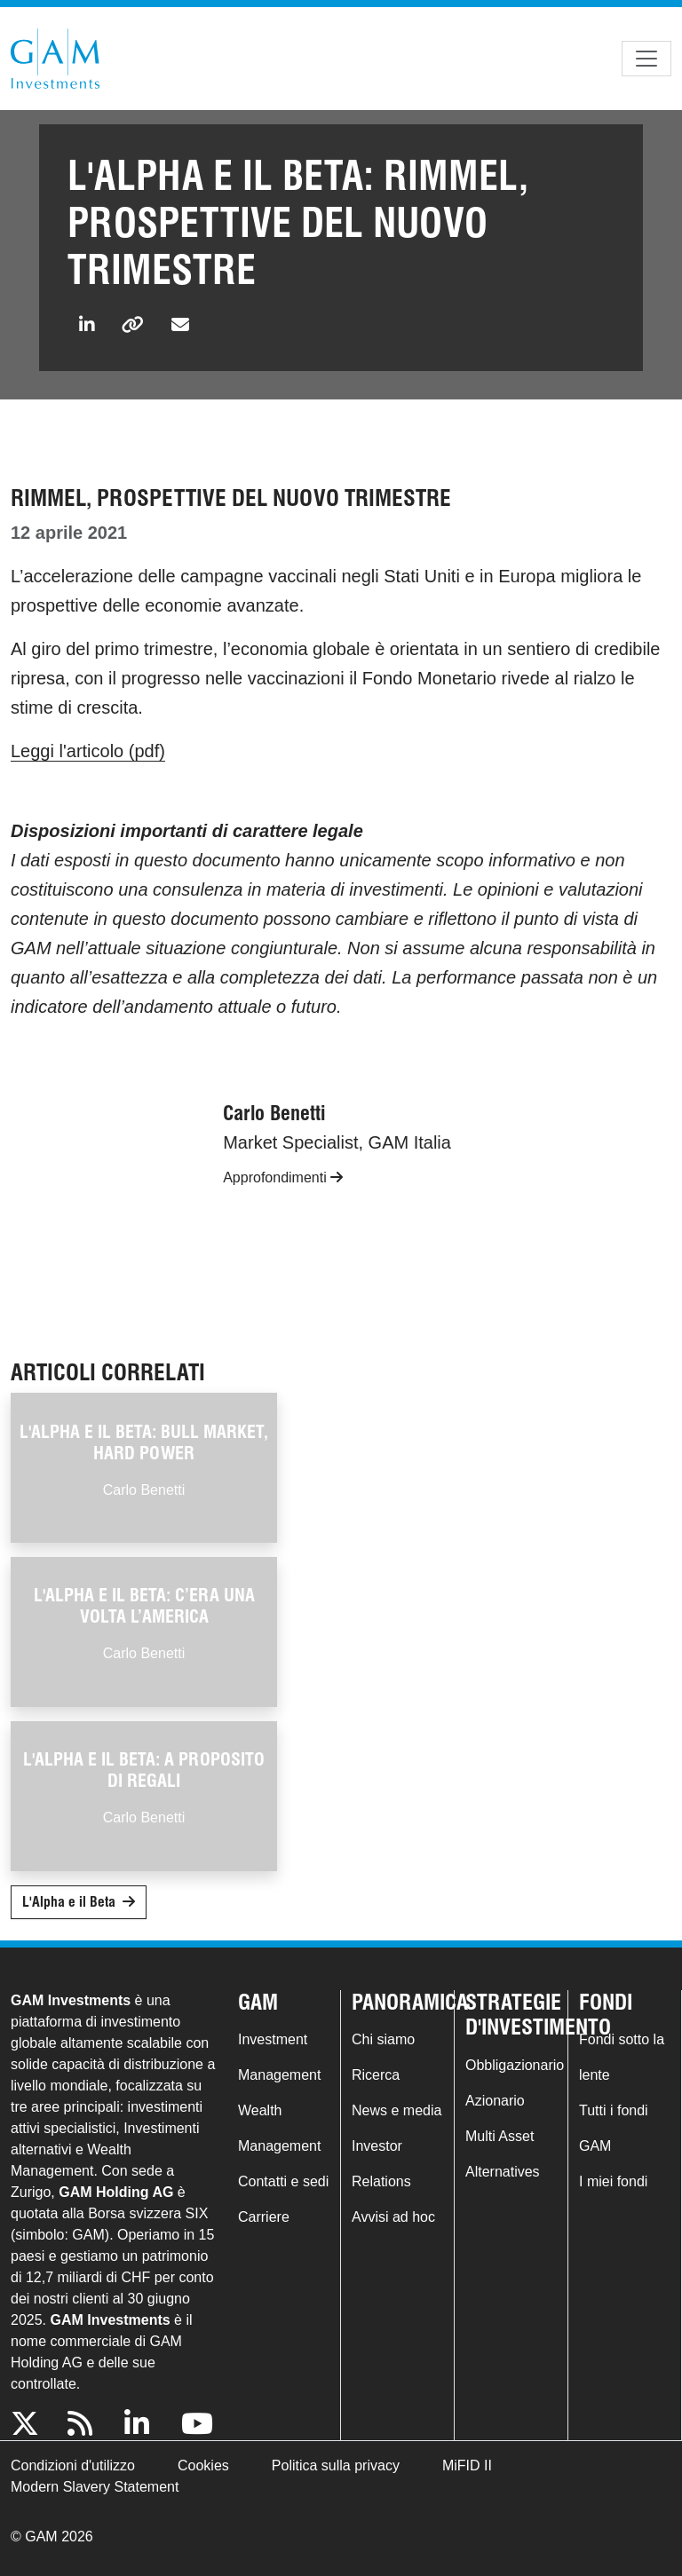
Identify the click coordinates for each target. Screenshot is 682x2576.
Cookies (203, 2465)
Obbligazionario (514, 2065)
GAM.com (55, 58)
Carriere (263, 2216)
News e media (396, 2110)
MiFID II (467, 2465)
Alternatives (502, 2171)
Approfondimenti (283, 1177)
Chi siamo (383, 2039)
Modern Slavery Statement (94, 2486)
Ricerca (376, 2074)
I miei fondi (613, 2181)
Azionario (495, 2100)
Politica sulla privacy (336, 2465)
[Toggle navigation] (646, 58)
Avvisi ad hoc (393, 2216)
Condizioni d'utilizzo (73, 2465)
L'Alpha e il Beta (68, 1901)
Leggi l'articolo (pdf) (88, 751)
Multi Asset (499, 2136)
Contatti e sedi (283, 2181)
